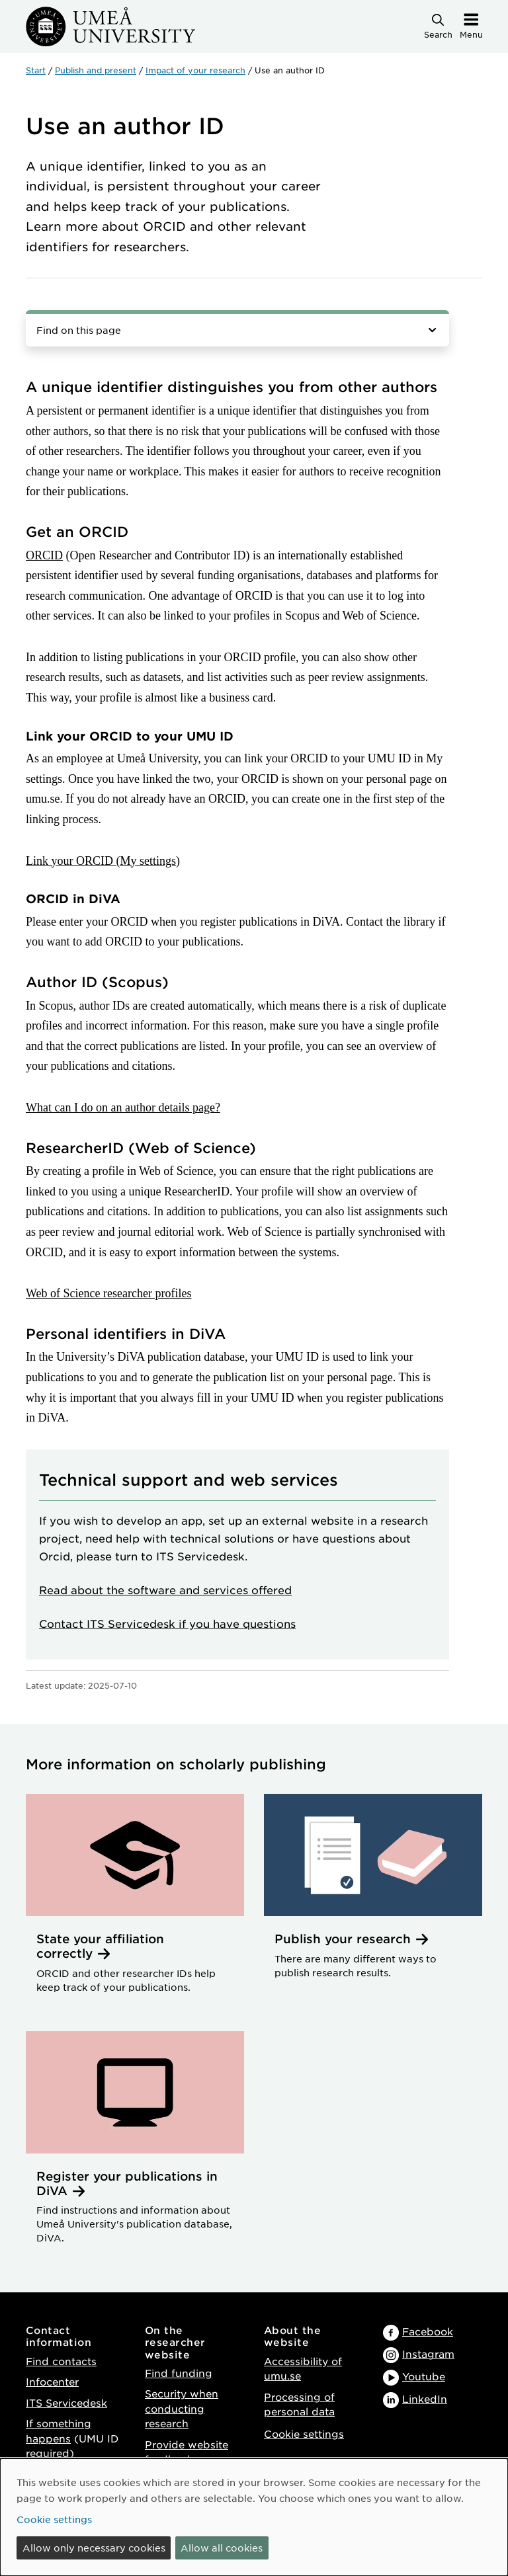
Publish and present (95, 70)
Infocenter (52, 2381)
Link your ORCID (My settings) (103, 860)
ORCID (44, 555)
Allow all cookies (222, 2548)
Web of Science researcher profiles (108, 1293)
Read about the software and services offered (165, 1589)
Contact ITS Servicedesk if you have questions (167, 1623)
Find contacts (61, 2361)
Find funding (178, 2372)
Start (36, 70)
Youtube (423, 2376)
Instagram (428, 2353)
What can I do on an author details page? (123, 1107)
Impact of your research (195, 70)
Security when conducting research (181, 2408)
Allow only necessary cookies (93, 2548)
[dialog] (254, 2517)
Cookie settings (304, 2433)
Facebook (427, 2331)
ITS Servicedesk (66, 2402)
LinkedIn (424, 2398)
